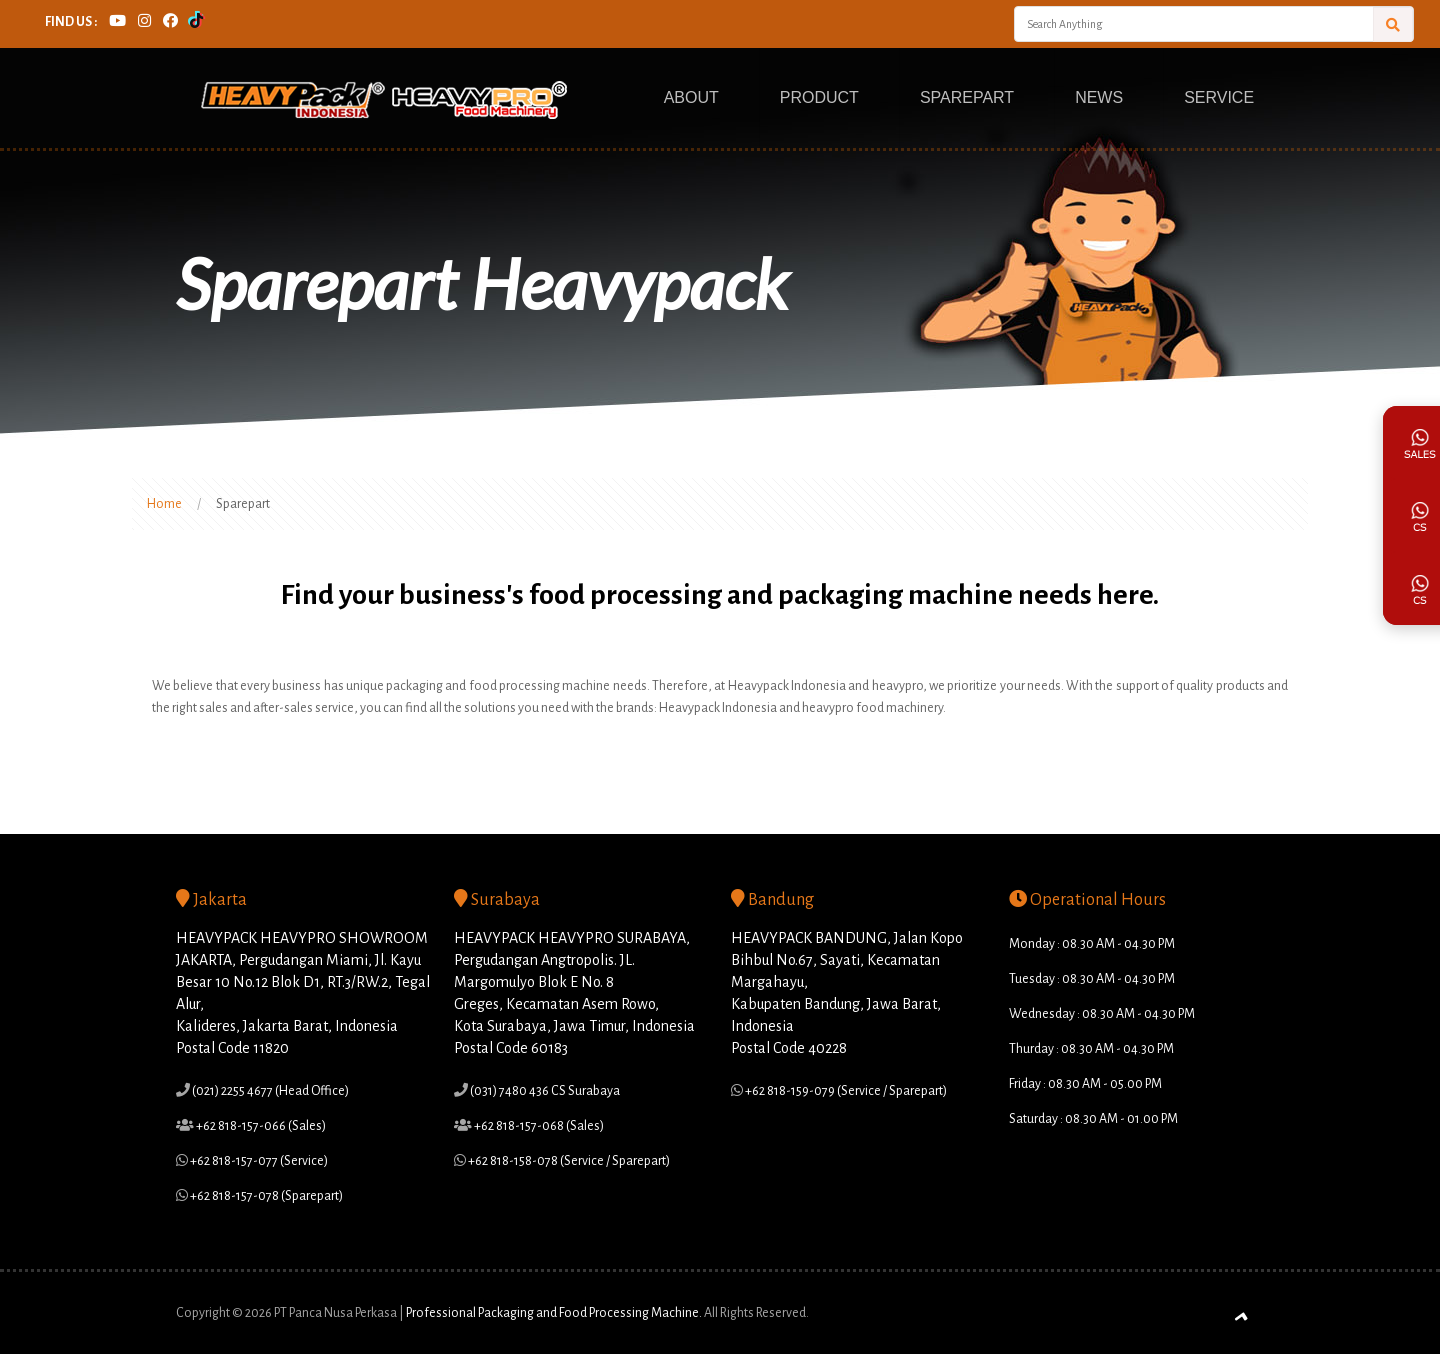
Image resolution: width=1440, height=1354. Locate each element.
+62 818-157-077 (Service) (258, 1161)
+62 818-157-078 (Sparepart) (265, 1196)
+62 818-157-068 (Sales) (538, 1126)
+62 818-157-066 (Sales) (260, 1126)
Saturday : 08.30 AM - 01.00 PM (1093, 1119)
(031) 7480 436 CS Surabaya (544, 1091)
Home (164, 504)
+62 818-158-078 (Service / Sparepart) (568, 1161)
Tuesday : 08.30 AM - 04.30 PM (1092, 979)
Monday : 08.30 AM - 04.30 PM (1092, 944)
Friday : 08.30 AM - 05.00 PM (1085, 1084)
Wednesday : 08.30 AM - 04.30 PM (1102, 1014)
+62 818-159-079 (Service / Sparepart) (845, 1091)
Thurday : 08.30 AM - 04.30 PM (1091, 1049)
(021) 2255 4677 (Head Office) (269, 1091)
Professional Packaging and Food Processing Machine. (554, 1313)
